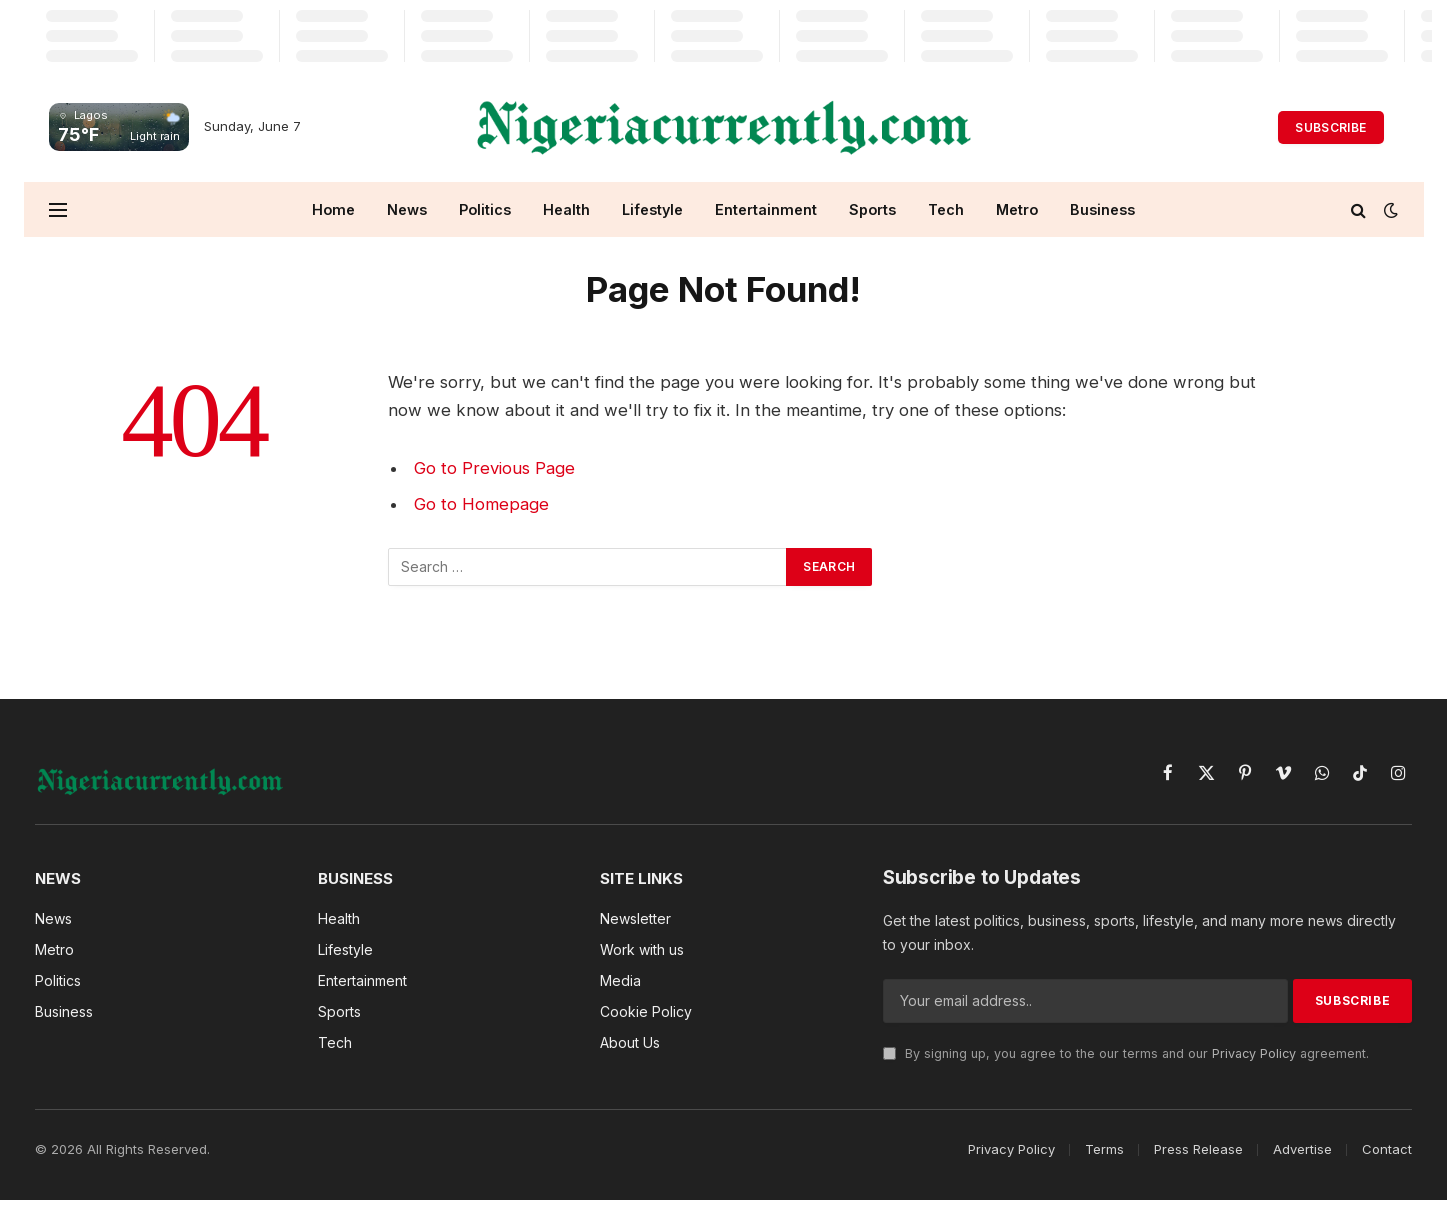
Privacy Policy (1254, 1053)
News (407, 209)
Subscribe (1330, 127)
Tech (946, 209)
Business (1102, 209)
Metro (1017, 209)
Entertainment (766, 209)
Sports (872, 209)
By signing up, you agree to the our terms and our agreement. (1126, 1053)
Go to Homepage (481, 504)
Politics (485, 209)
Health (566, 209)
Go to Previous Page (494, 468)
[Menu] (58, 209)
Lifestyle (652, 209)
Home (333, 209)
